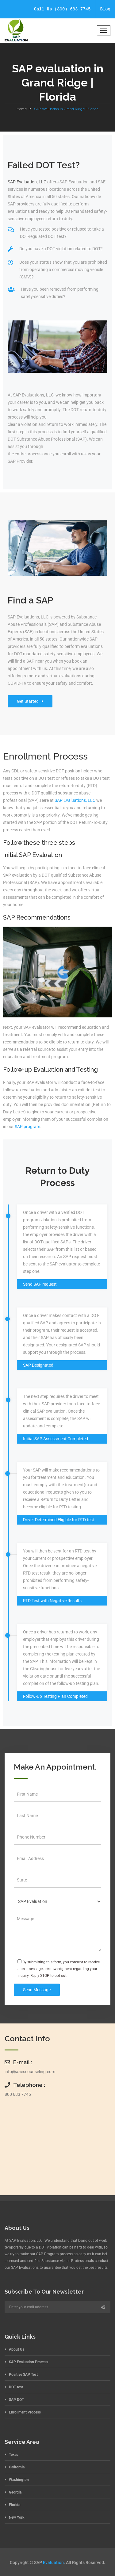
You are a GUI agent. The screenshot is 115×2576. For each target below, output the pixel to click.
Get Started (30, 701)
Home (22, 109)
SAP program (27, 1126)
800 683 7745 (18, 2094)
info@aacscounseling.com (30, 2071)
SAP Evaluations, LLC (75, 800)
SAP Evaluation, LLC (27, 181)
